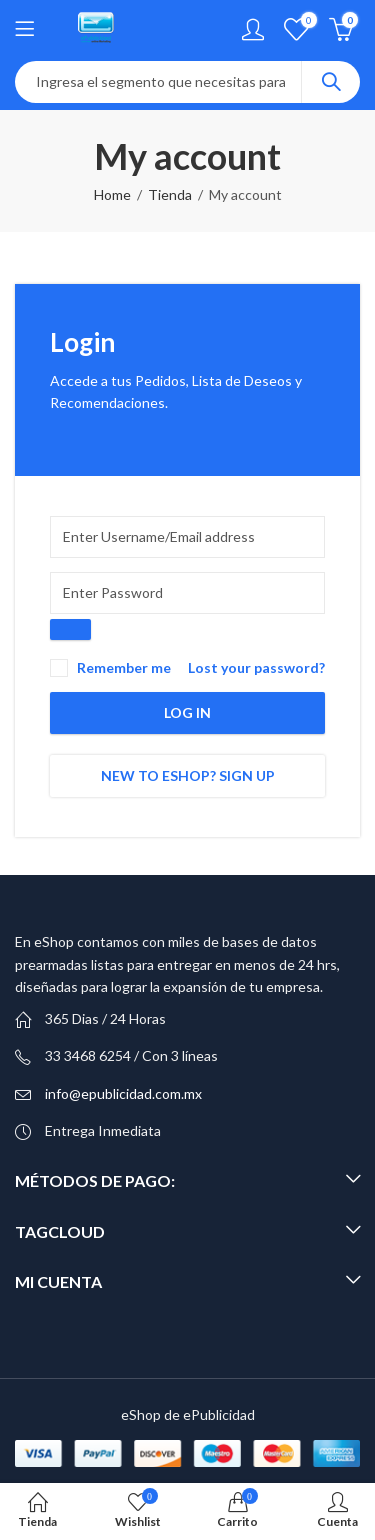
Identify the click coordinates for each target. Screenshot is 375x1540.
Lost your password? (256, 667)
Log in (187, 712)
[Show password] (70, 629)
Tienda (170, 194)
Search (331, 82)
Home (112, 194)
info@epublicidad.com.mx (123, 1093)
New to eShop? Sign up (188, 775)
